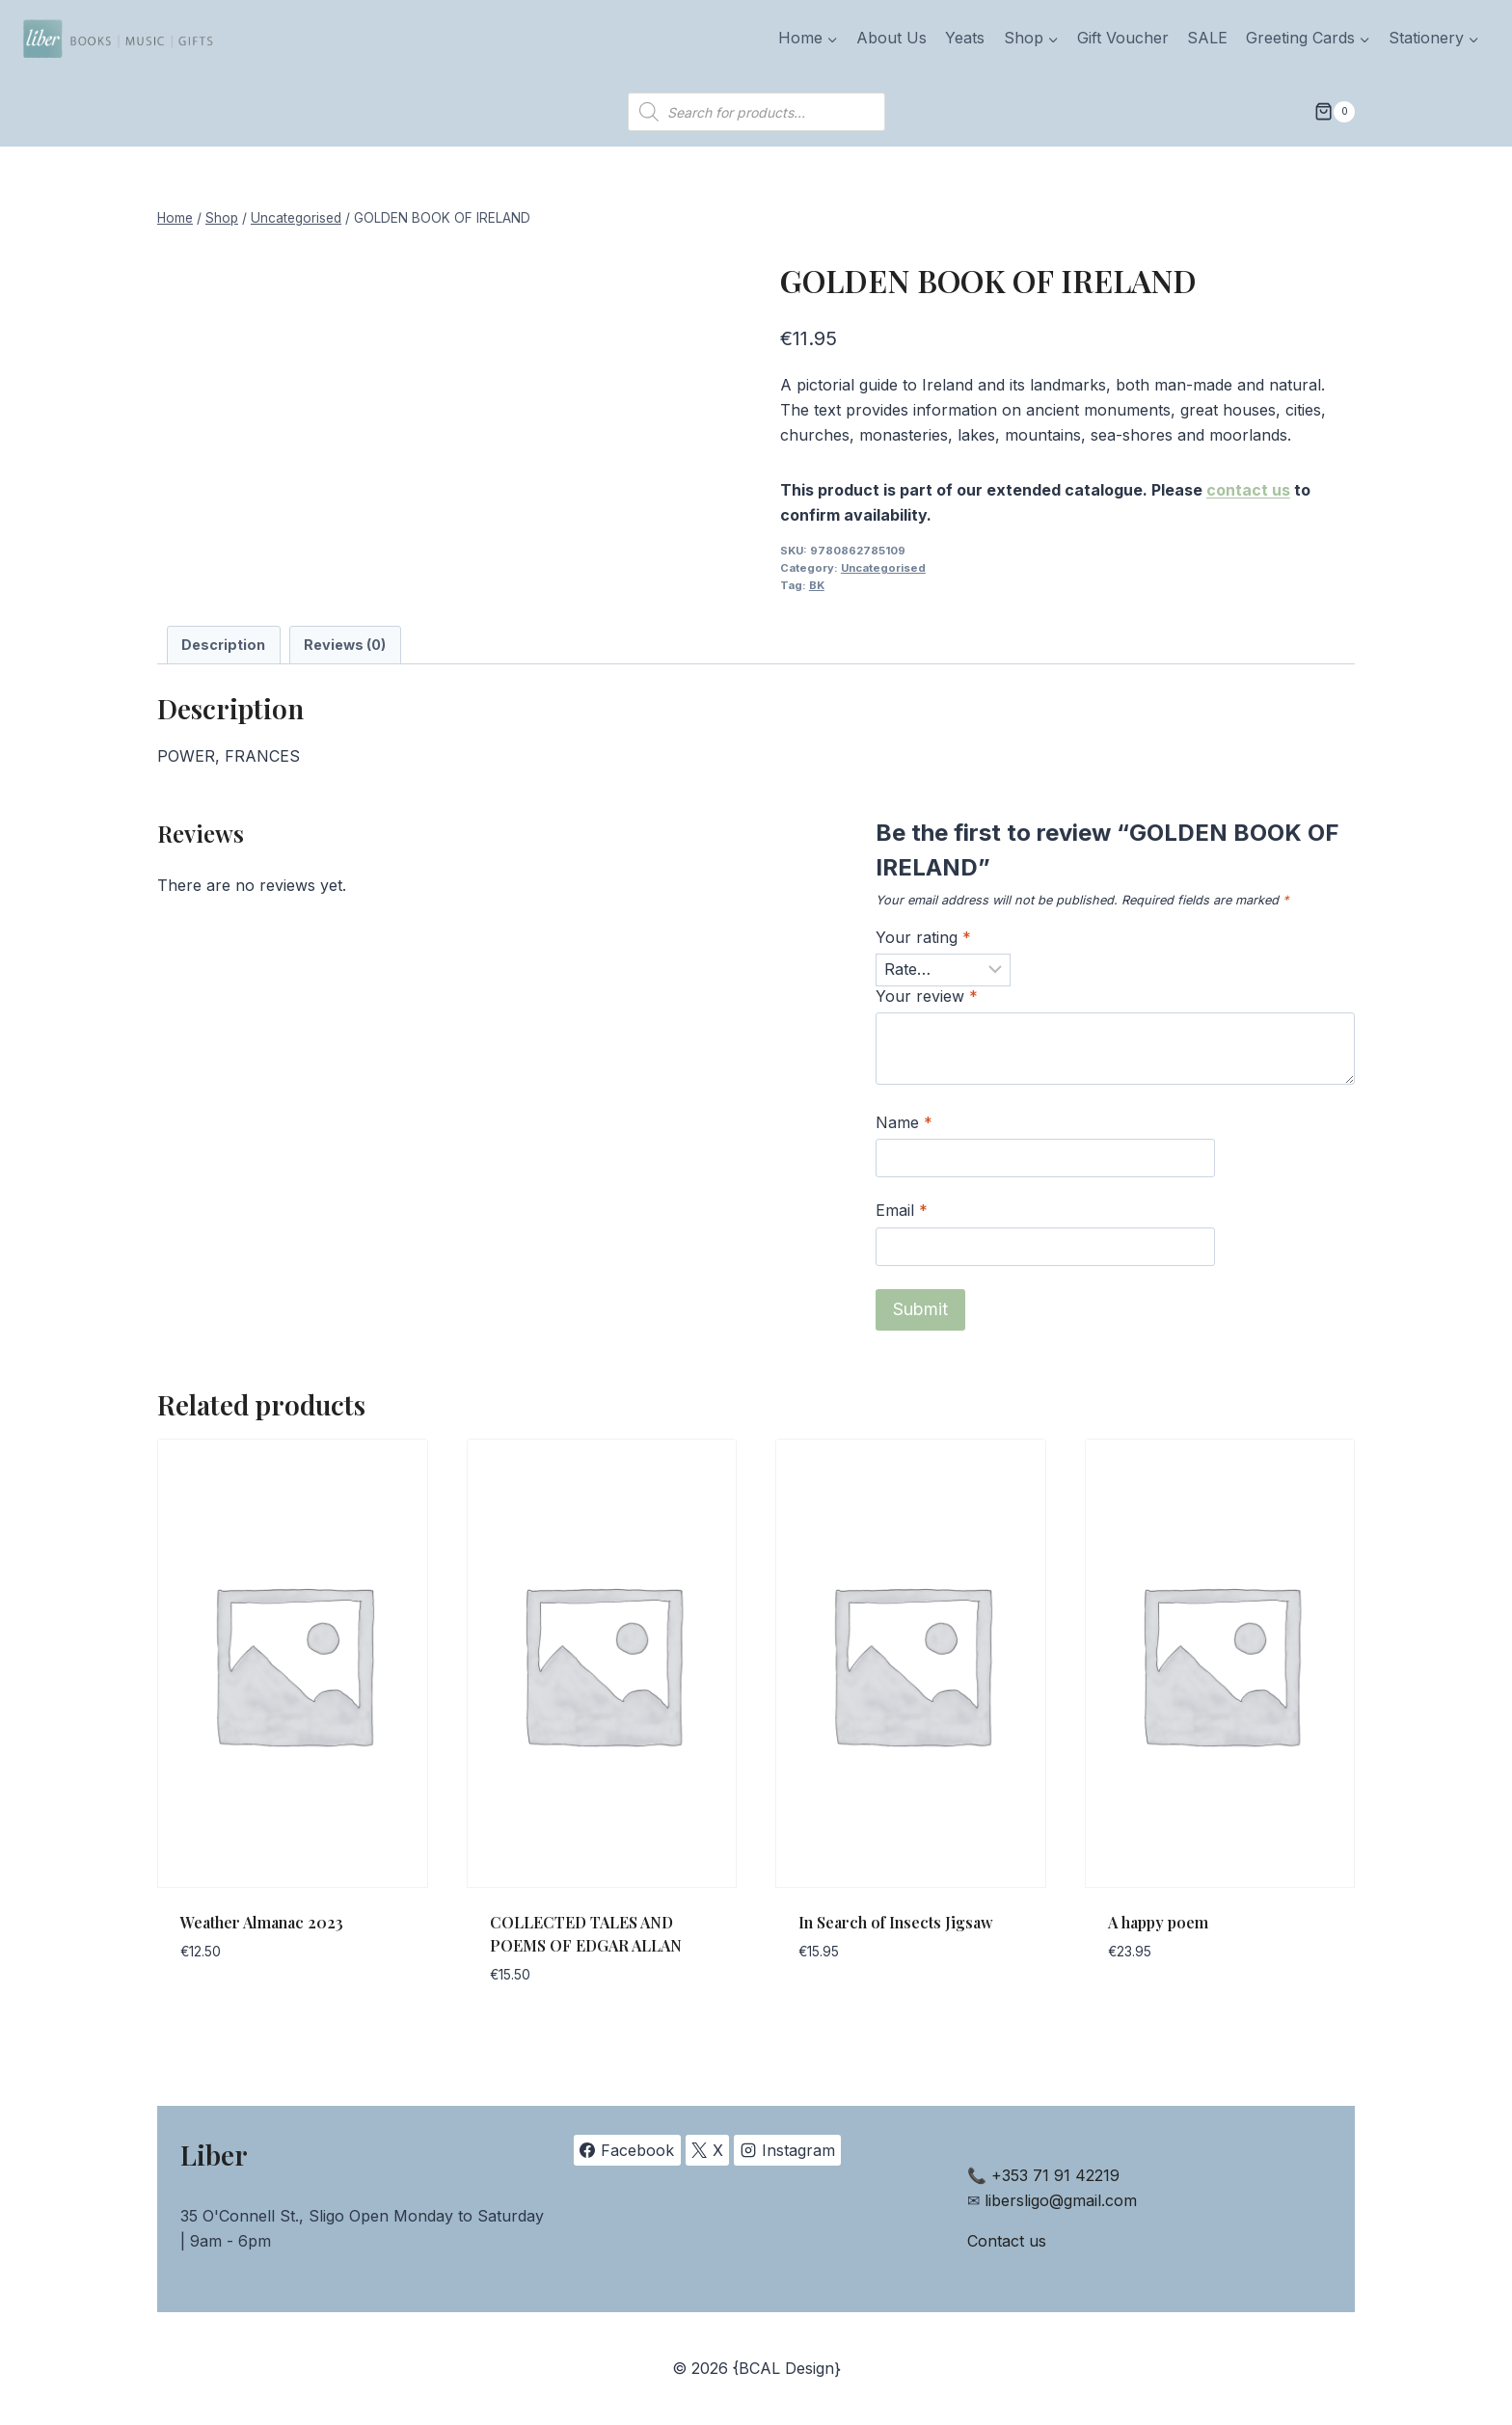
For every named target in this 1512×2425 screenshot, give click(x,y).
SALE (1207, 37)
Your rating (923, 937)
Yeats (965, 37)
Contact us (1006, 2240)
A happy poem (1158, 1922)
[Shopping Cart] (1334, 111)
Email (902, 1210)
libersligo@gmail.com (1061, 2200)
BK (816, 585)
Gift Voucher (1123, 37)
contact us (1248, 489)
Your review (927, 996)
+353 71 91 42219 (1055, 2175)
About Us (891, 37)
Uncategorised (883, 568)
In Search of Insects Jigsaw (895, 1922)
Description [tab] (223, 644)
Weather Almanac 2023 (261, 1922)
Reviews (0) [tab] (345, 644)
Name (904, 1122)
